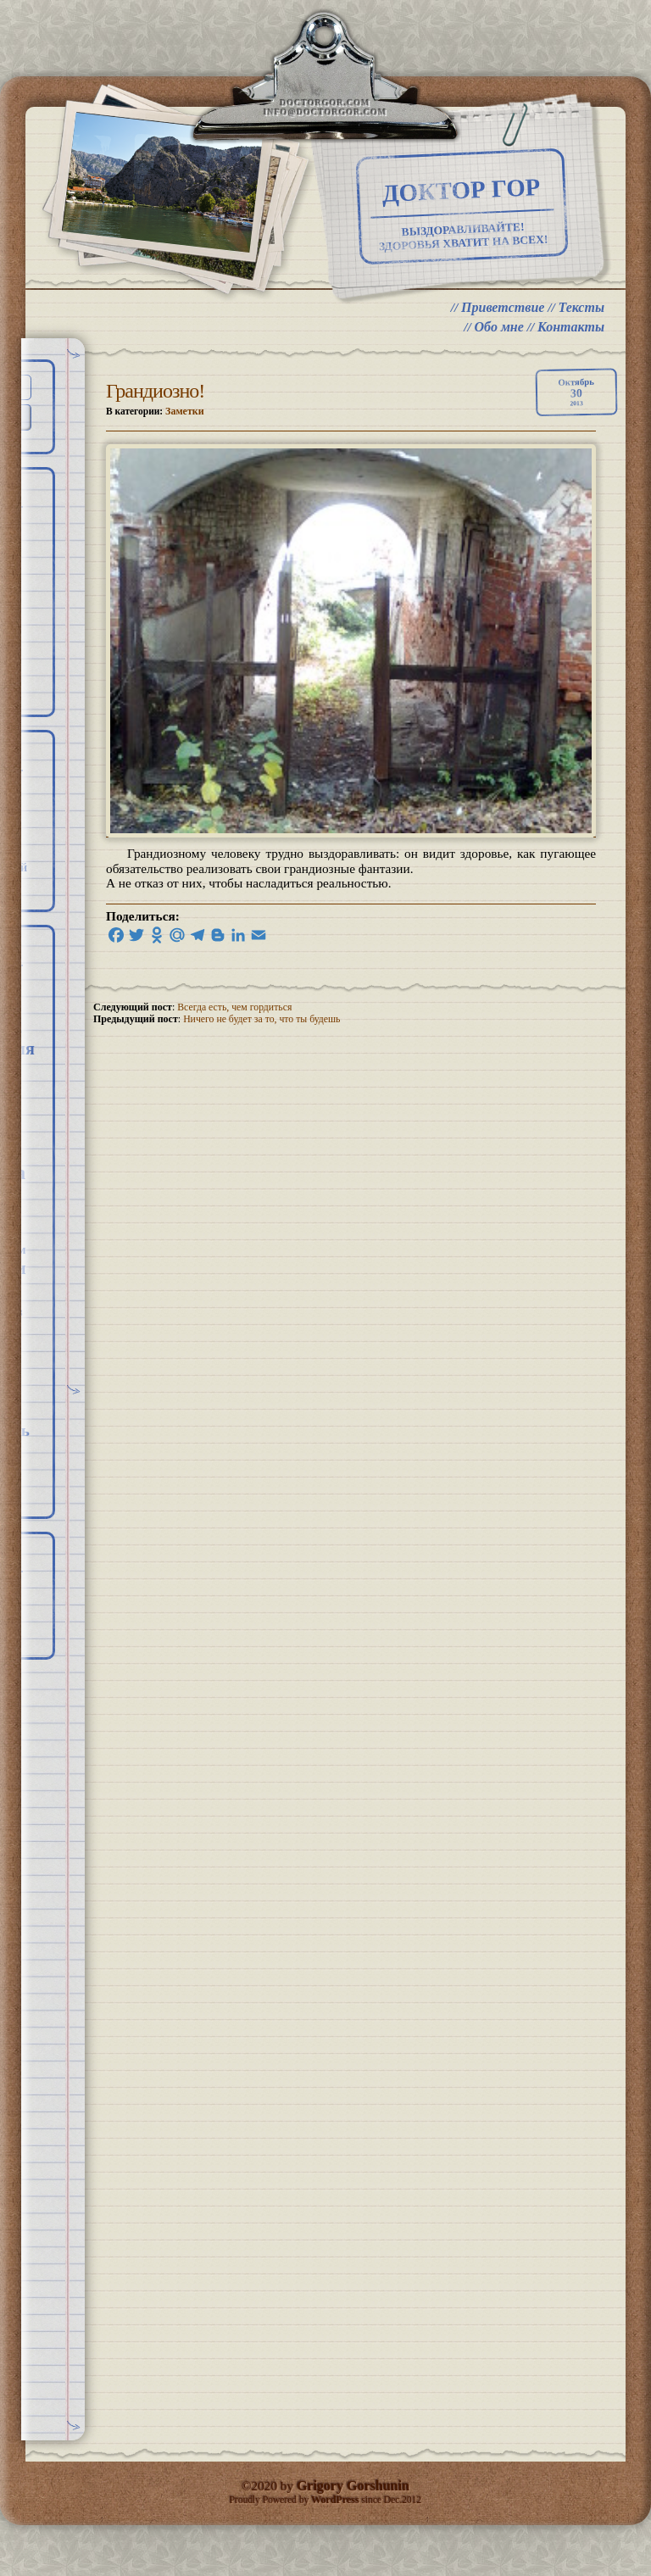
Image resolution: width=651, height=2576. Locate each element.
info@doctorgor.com (325, 117)
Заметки (187, 434)
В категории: (156, 434)
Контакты (570, 350)
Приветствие (501, 330)
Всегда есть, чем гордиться (235, 1032)
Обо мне (498, 350)
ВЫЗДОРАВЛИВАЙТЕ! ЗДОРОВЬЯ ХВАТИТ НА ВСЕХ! (445, 247)
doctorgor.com (325, 107)
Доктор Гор (443, 200)
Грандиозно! (155, 414)
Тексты (581, 330)
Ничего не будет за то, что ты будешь (263, 1044)
